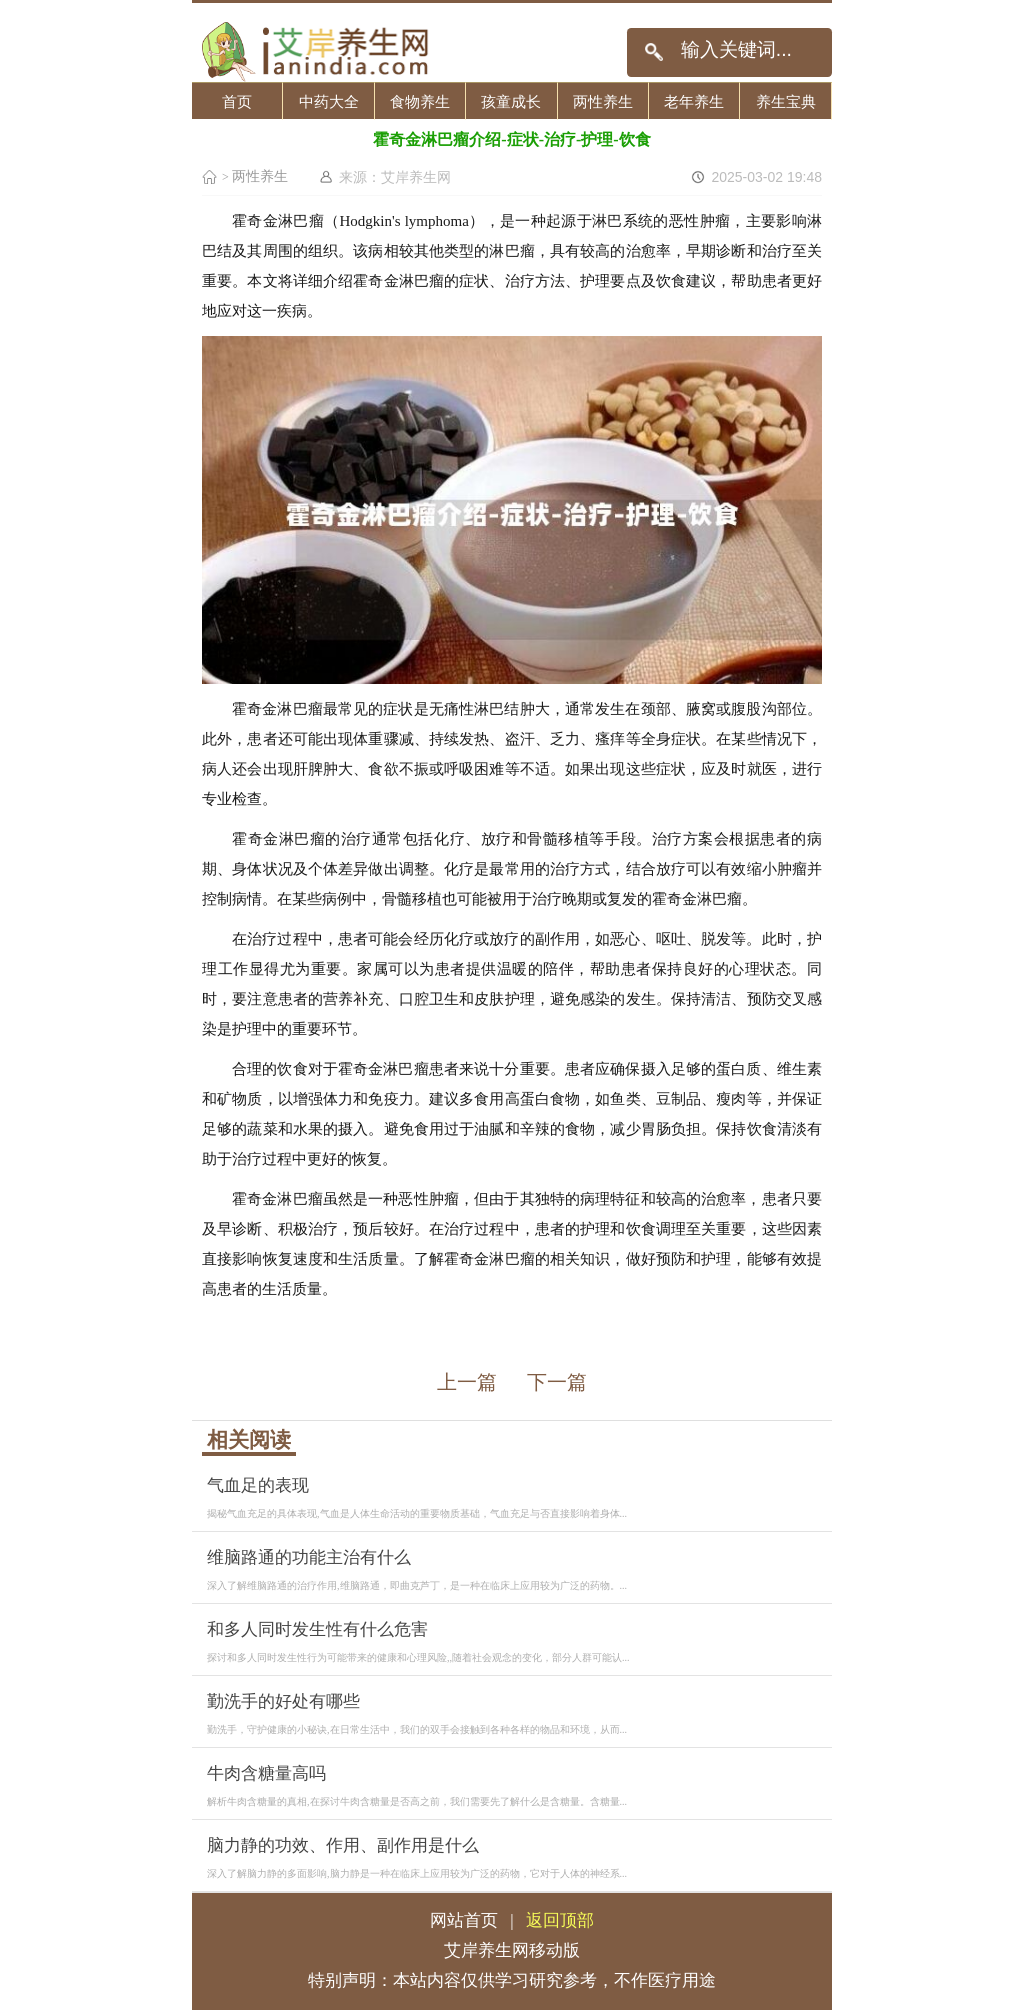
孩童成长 (511, 101)
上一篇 (467, 1382)
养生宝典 (786, 101)
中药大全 (329, 101)
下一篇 (557, 1382)
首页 (237, 101)
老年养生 (694, 101)
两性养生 (603, 101)
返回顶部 (560, 1920)
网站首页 (464, 1920)
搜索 (653, 52)
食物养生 (420, 101)
